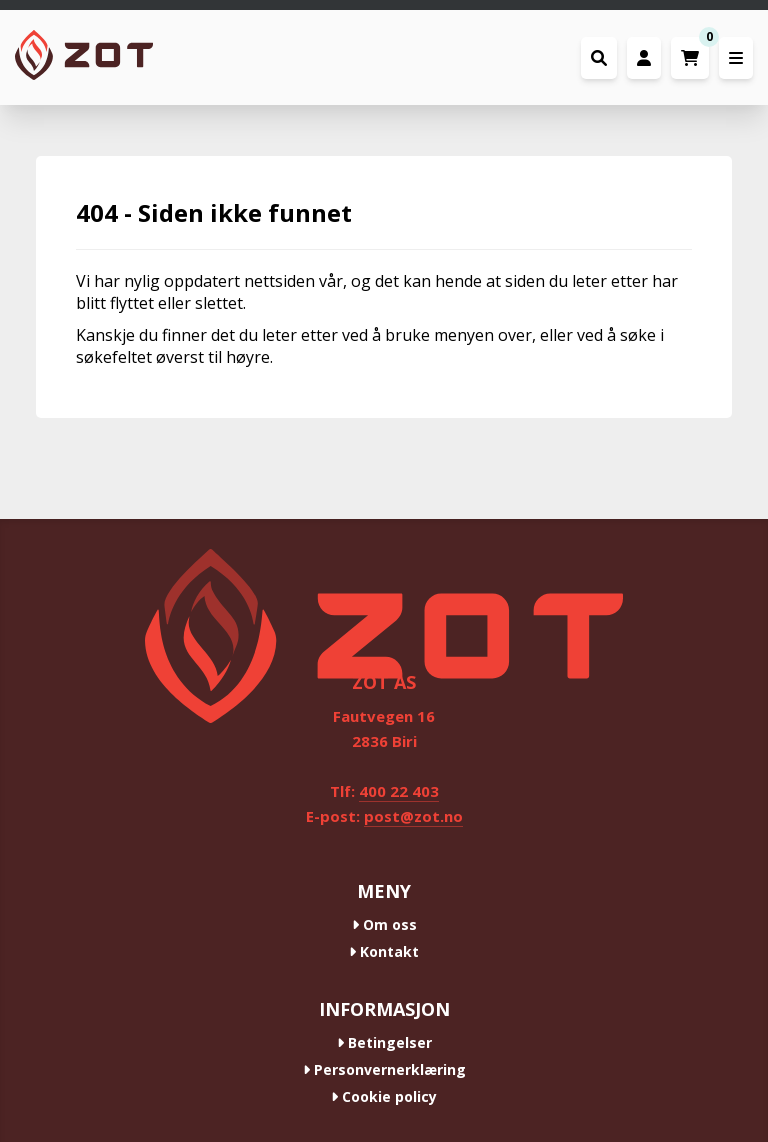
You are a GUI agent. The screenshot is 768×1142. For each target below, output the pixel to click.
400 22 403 (399, 791)
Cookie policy (384, 1096)
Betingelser (384, 1042)
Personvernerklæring (384, 1069)
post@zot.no (413, 816)
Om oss (384, 924)
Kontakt (384, 951)
